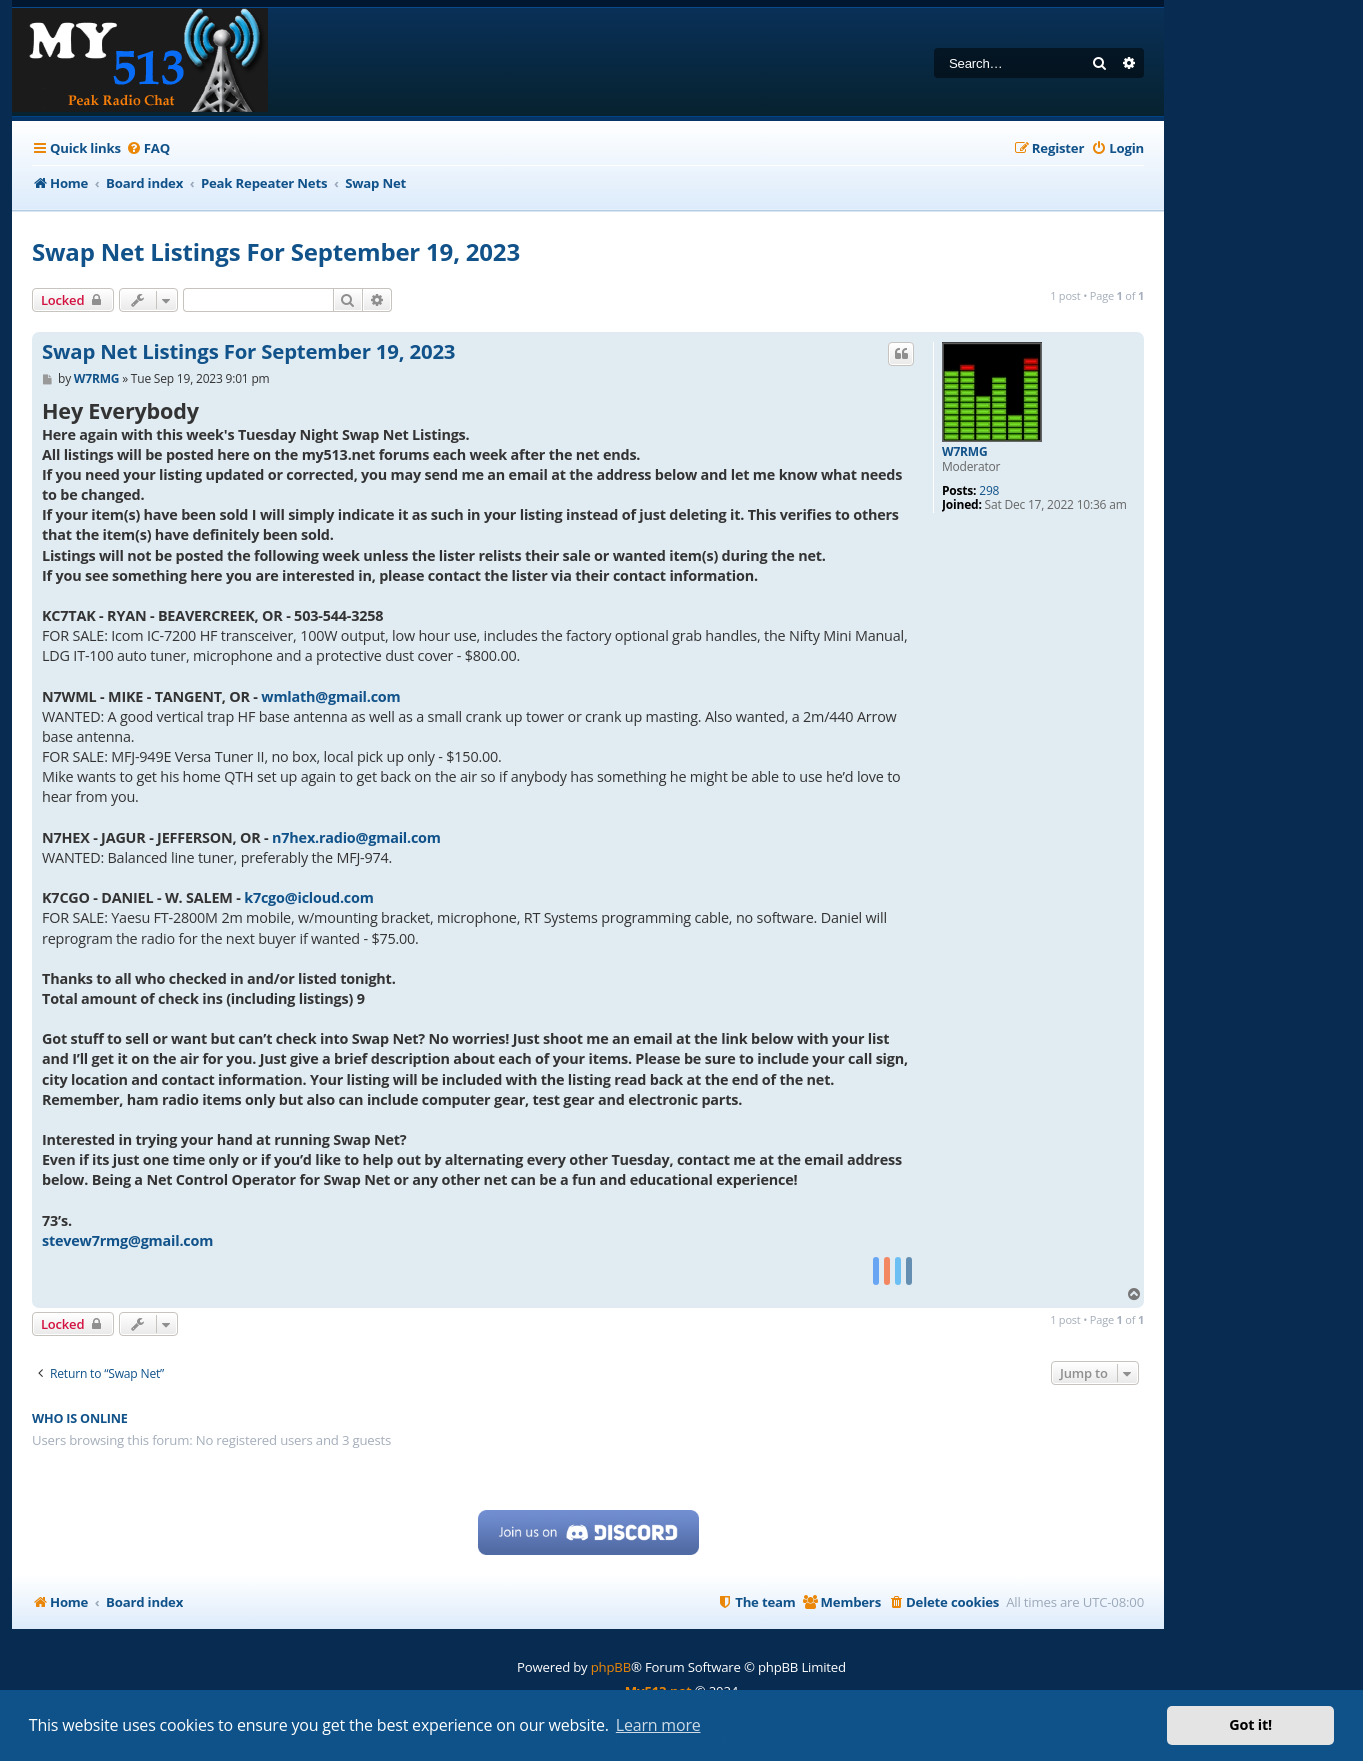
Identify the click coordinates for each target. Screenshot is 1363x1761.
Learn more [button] (658, 1725)
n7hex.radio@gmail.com (356, 837)
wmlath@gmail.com (330, 696)
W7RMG (964, 452)
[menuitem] (148, 148)
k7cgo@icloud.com (309, 897)
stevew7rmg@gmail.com (127, 1240)
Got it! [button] (1250, 1724)
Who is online (80, 1418)
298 (989, 491)
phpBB (611, 1667)
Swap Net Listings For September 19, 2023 (276, 251)
